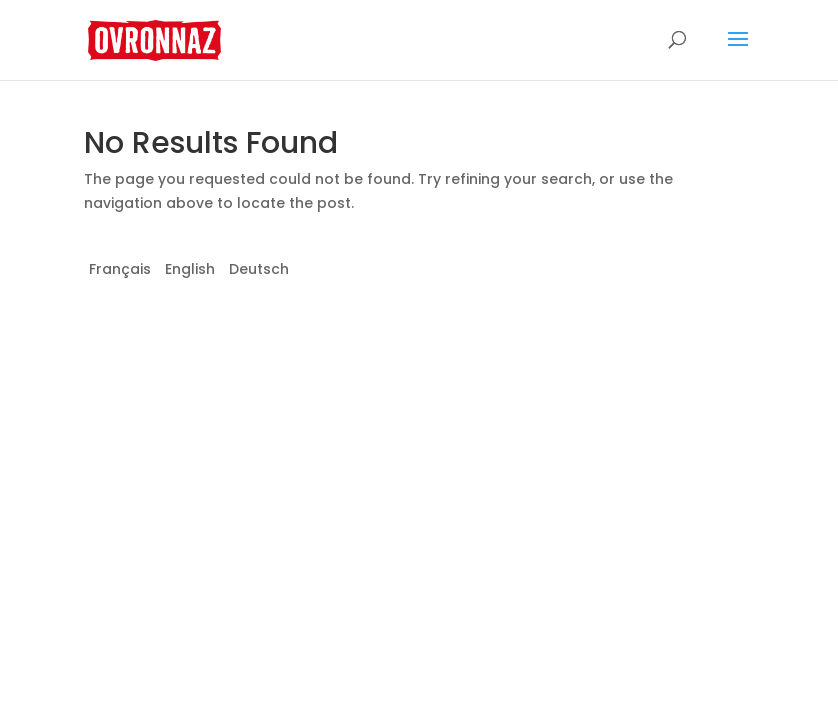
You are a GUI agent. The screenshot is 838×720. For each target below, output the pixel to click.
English (190, 269)
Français (120, 269)
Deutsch (259, 269)
